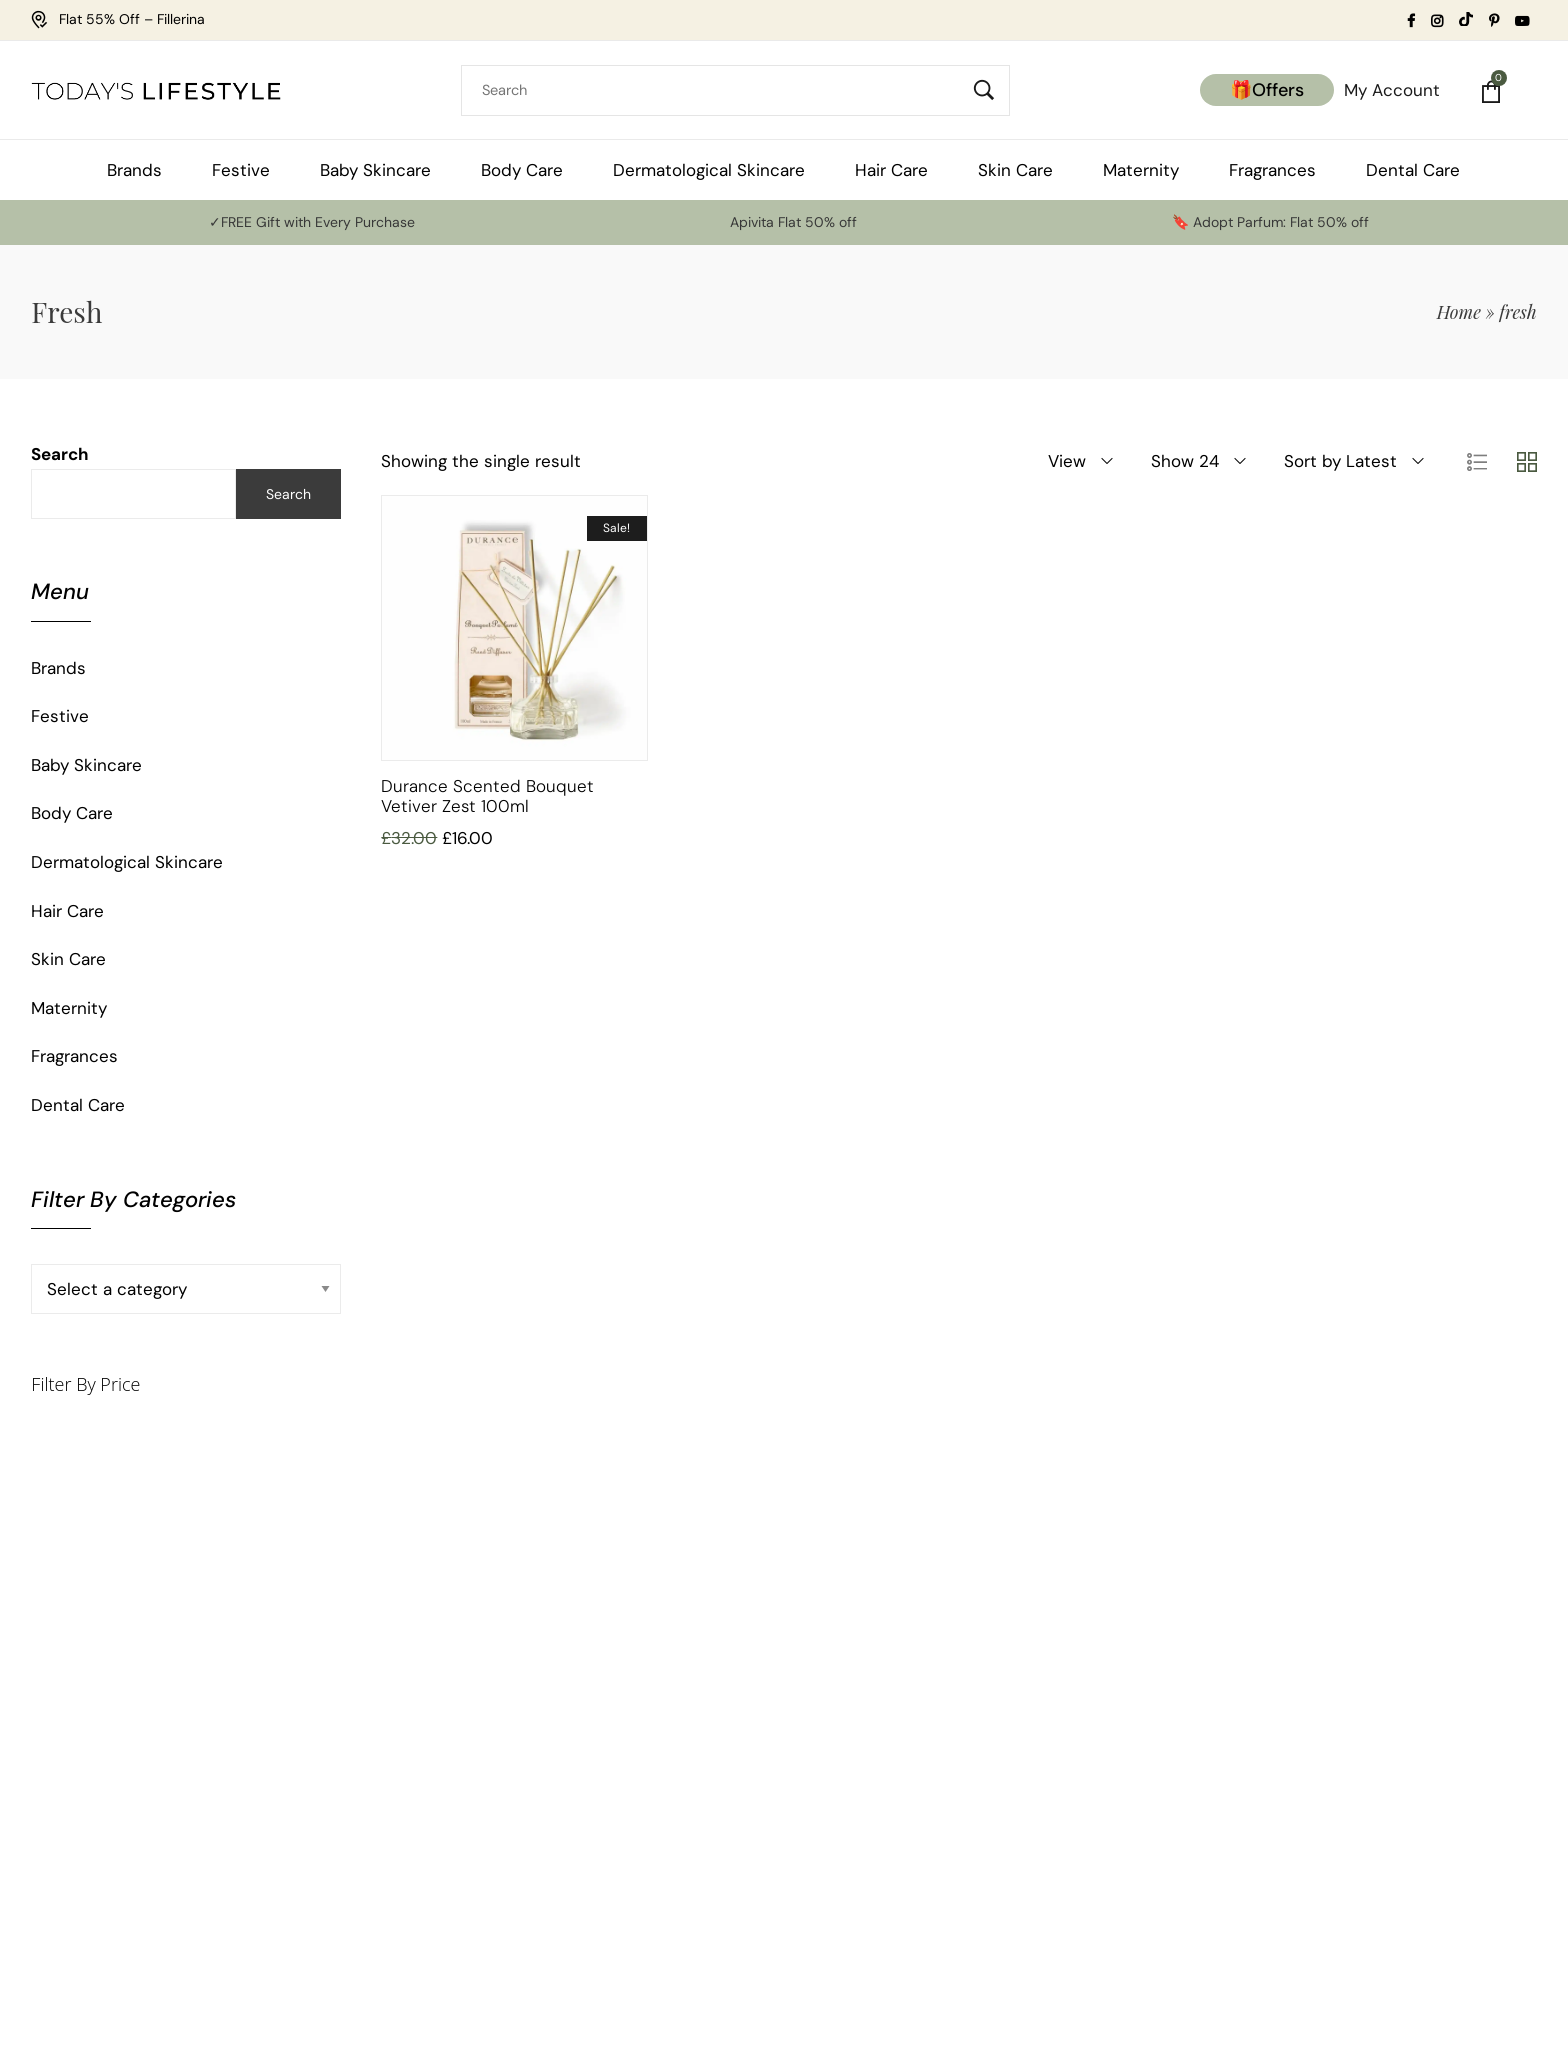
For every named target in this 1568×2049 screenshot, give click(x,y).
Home (1459, 312)
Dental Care (78, 1105)
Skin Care (68, 959)
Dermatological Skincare (127, 862)
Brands (58, 668)
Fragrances (74, 1056)
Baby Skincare (86, 765)
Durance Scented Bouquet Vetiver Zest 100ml (487, 796)
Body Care (72, 813)
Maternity (69, 1008)
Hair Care (67, 911)
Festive (60, 716)
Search (60, 454)
